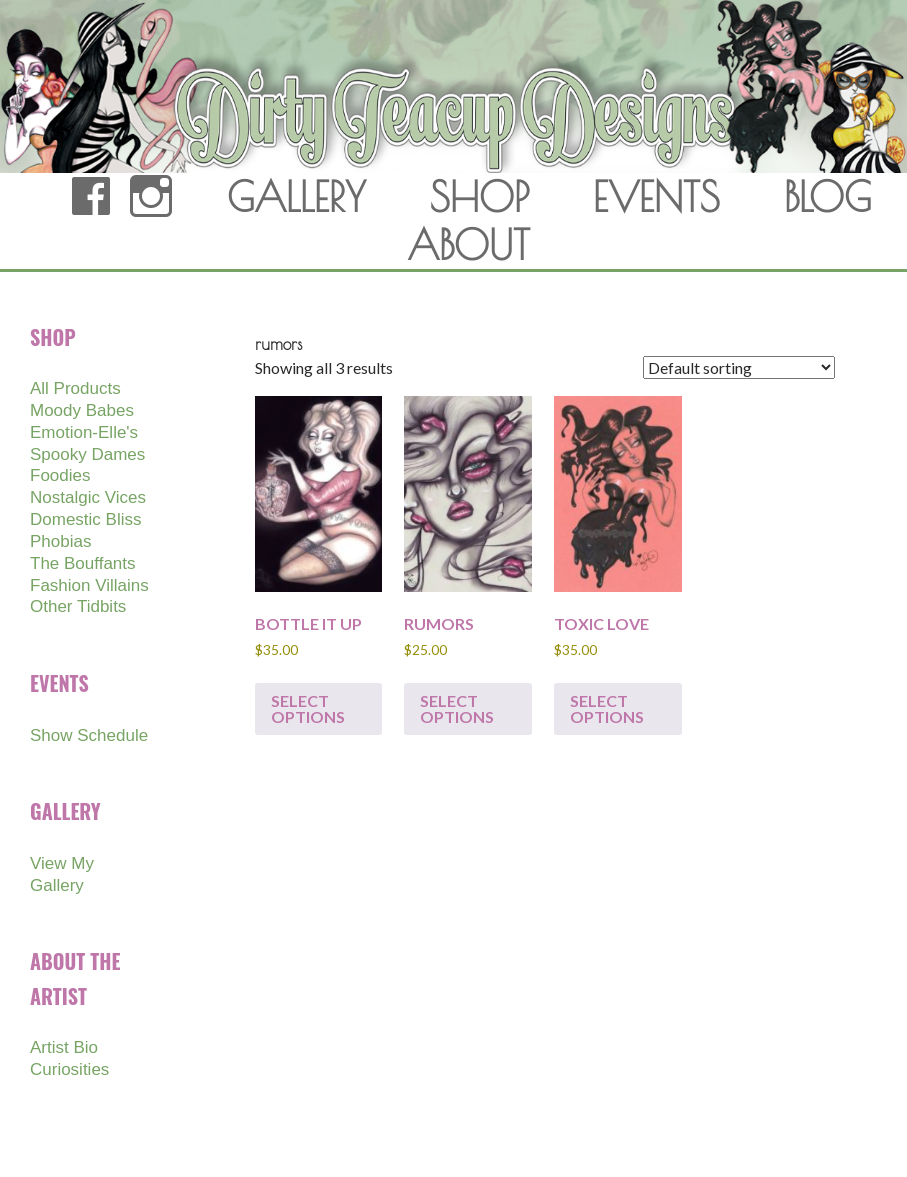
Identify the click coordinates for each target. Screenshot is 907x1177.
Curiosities (69, 1069)
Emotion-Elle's (84, 432)
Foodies (60, 475)
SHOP (479, 197)
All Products (75, 388)
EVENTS (656, 197)
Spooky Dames (87, 454)
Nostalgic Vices (88, 497)
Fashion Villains (89, 585)
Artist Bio (64, 1047)
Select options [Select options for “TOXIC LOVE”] (607, 708)
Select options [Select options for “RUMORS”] (457, 708)
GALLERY (296, 197)
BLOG (827, 197)
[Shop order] (739, 367)
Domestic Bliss (85, 519)
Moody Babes (82, 410)
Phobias (60, 541)
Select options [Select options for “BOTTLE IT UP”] (308, 708)
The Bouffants (83, 563)
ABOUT (468, 245)
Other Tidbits (78, 606)
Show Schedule (89, 735)
